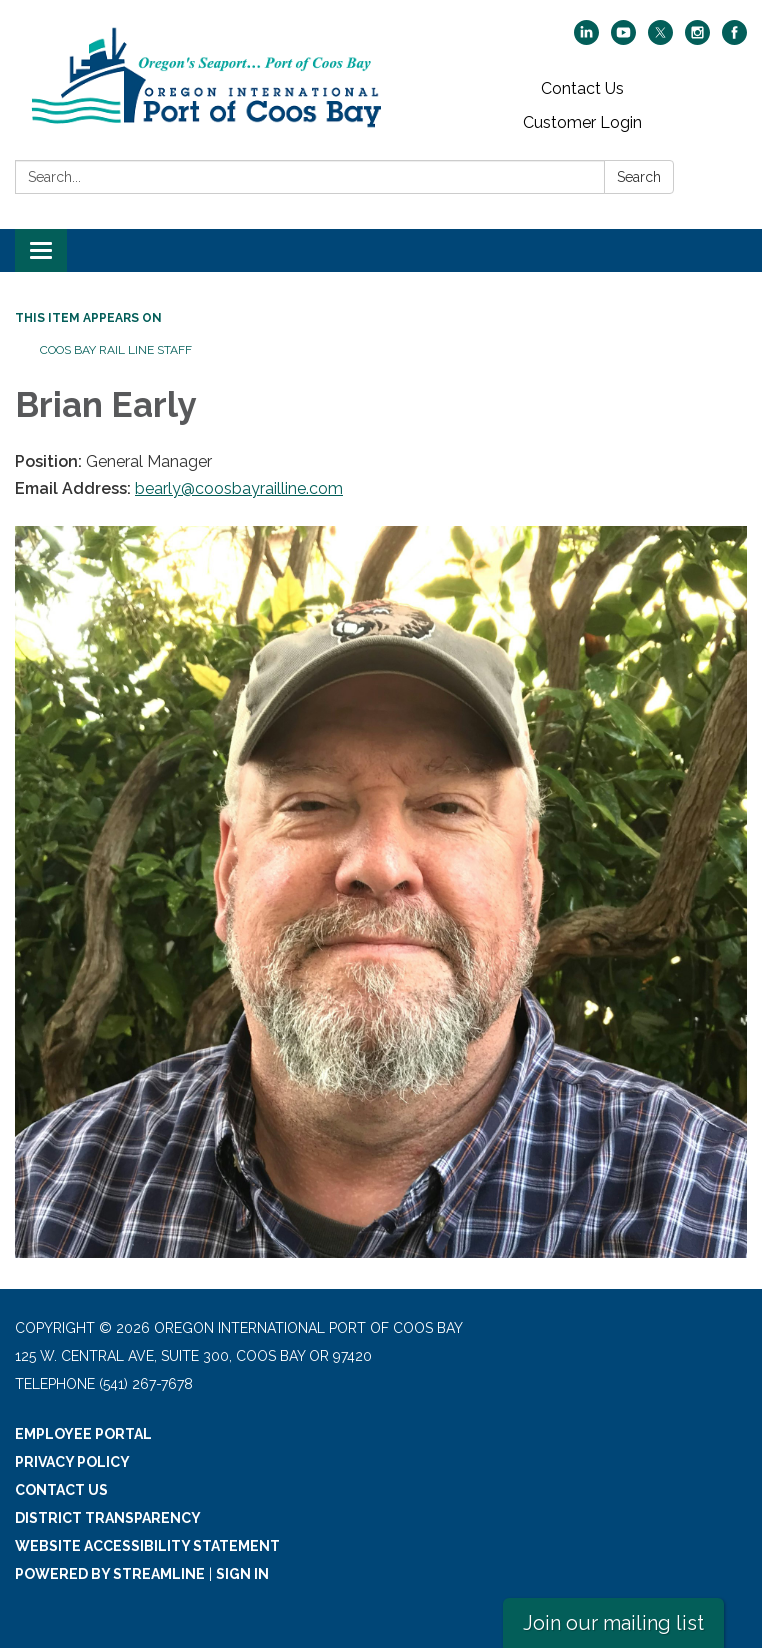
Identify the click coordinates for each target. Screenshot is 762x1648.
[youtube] (623, 39)
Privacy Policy (72, 1462)
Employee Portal (83, 1434)
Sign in (242, 1574)
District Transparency (108, 1518)
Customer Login (582, 122)
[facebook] (734, 39)
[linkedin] (586, 39)
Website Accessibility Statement (147, 1546)
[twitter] (660, 39)
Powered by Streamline (110, 1574)
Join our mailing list (613, 1623)
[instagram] (697, 39)
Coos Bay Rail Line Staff (116, 350)
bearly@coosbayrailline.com (239, 488)
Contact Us (582, 88)
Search (639, 177)
